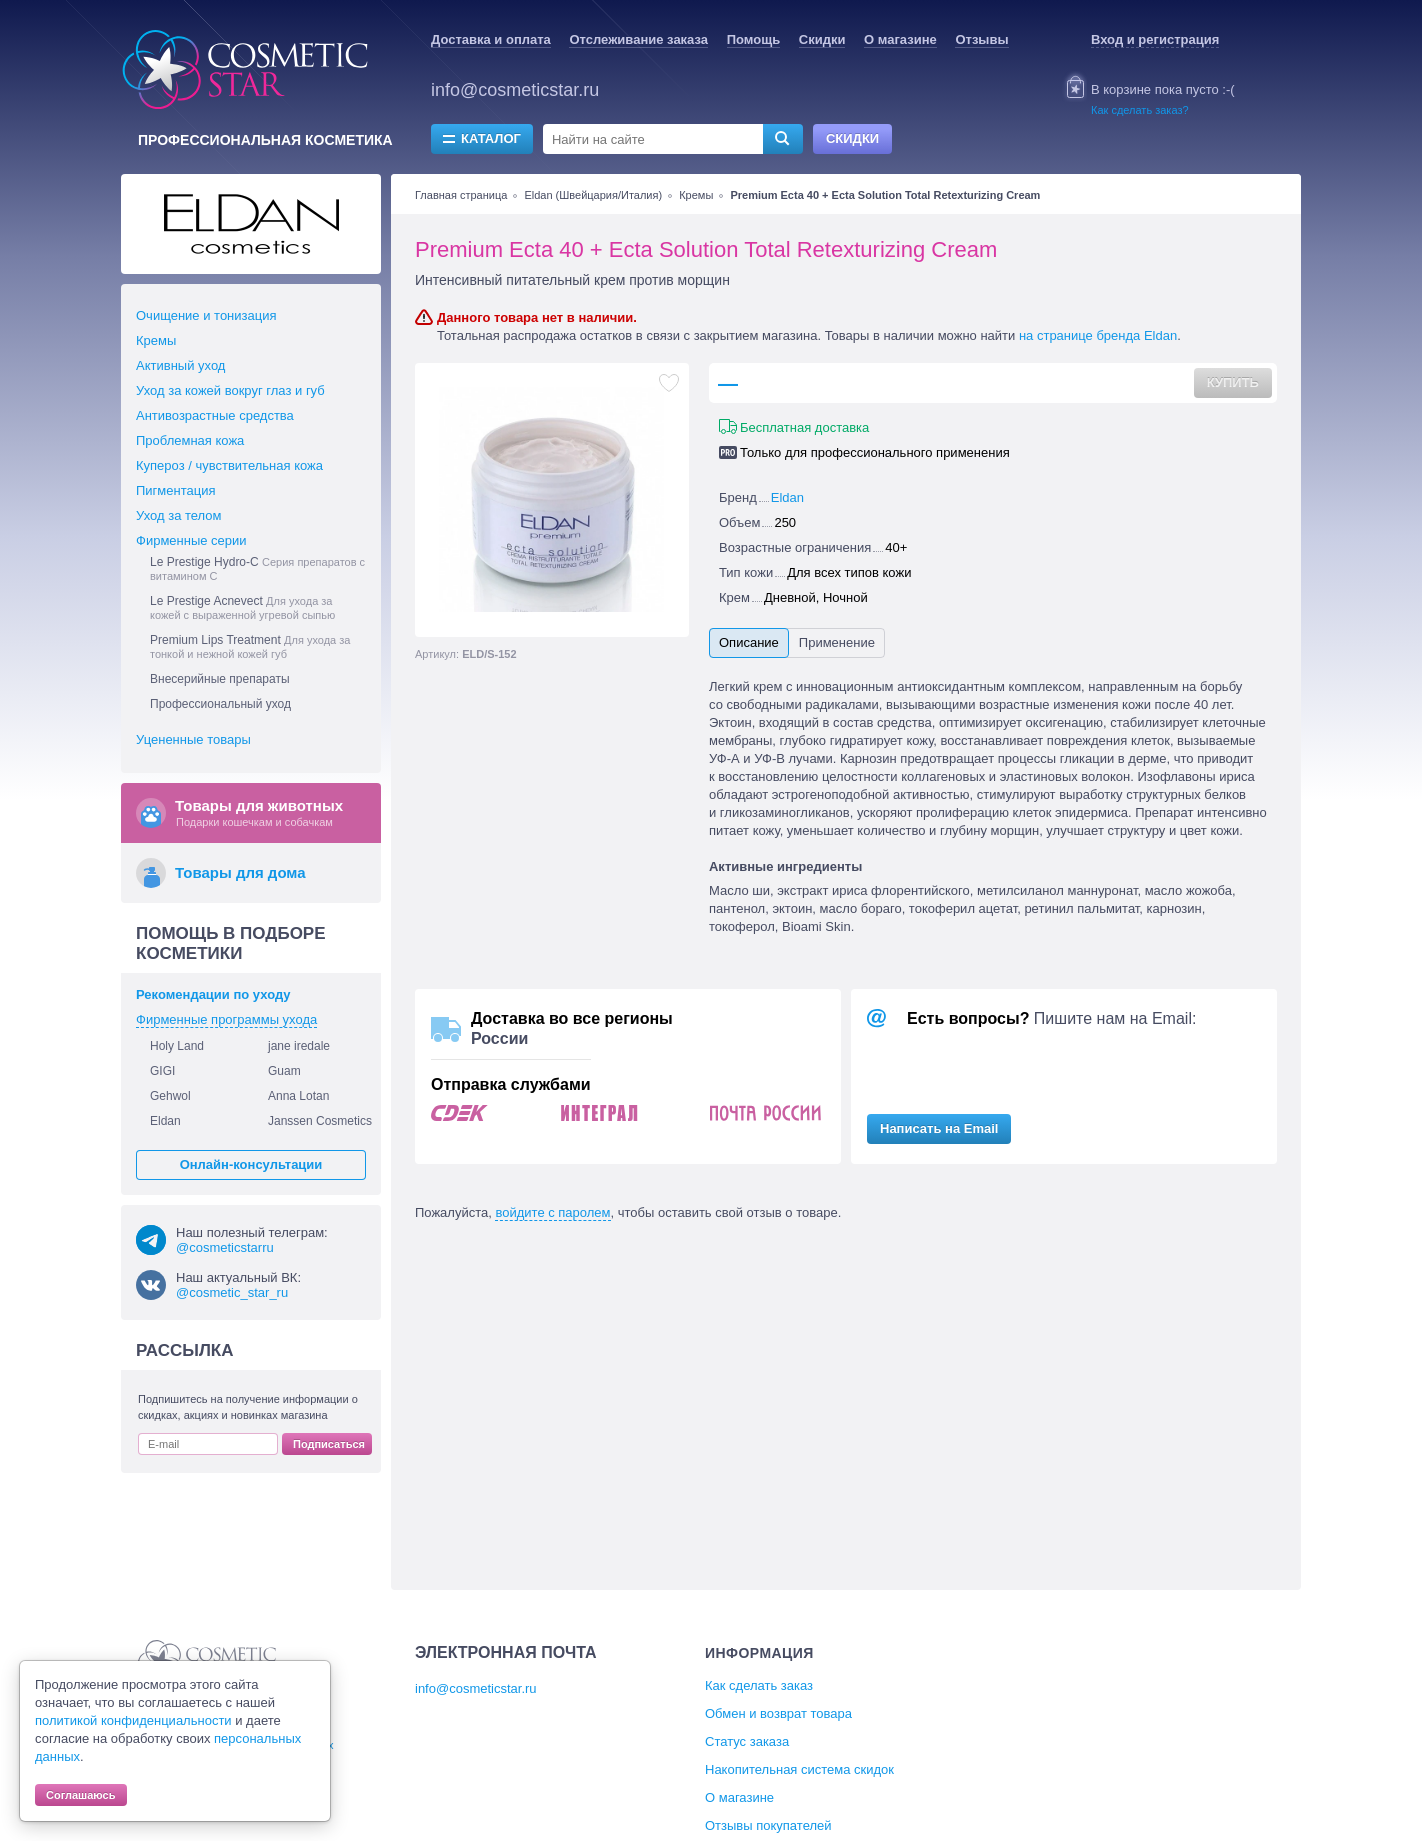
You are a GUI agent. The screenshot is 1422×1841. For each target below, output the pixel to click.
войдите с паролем (552, 1212)
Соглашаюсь (81, 1795)
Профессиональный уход (220, 704)
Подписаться (329, 1444)
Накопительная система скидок (799, 1769)
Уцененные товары (193, 739)
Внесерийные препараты (220, 679)
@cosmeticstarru (225, 1247)
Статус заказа (747, 1741)
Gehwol (170, 1096)
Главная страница (461, 195)
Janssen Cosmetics (320, 1121)
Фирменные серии (191, 540)
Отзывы (981, 39)
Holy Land (177, 1046)
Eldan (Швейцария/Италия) (593, 195)
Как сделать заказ (759, 1685)
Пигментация (175, 490)
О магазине (900, 39)
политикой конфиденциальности (133, 1720)
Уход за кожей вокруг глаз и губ (230, 390)
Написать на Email (939, 1128)
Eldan (787, 497)
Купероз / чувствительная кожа (229, 465)
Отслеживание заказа (638, 39)
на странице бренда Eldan (1098, 335)
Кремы (696, 195)
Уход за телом (178, 515)
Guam (284, 1071)
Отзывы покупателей (768, 1825)
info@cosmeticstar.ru (515, 90)
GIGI (162, 1071)
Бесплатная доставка (804, 427)
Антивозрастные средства (215, 415)
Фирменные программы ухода (226, 1019)
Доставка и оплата (491, 39)
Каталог (491, 138)
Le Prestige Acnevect (242, 607)
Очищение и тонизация (206, 315)
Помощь (753, 39)
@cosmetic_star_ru (232, 1292)
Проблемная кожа (190, 440)
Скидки (822, 39)
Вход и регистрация (1155, 39)
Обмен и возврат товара (778, 1713)
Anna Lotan (298, 1096)
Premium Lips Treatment (250, 646)
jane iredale (299, 1046)
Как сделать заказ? (1140, 110)
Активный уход (180, 365)
